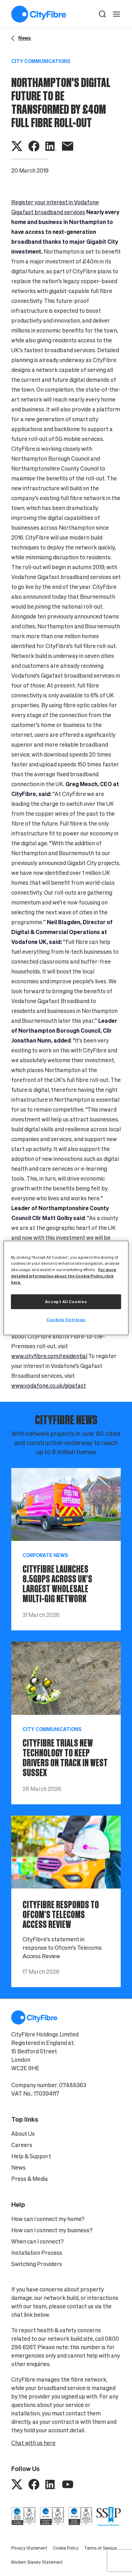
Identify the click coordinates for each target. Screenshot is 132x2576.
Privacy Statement (29, 2548)
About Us (23, 2133)
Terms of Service (100, 2548)
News (18, 2167)
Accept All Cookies (66, 1301)
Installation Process (36, 2253)
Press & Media (29, 2179)
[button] (102, 14)
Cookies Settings (66, 1319)
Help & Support (31, 2156)
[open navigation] (116, 14)
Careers (21, 2145)
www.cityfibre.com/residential (49, 1356)
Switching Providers (36, 2264)
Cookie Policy (65, 2548)
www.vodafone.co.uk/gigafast (48, 1385)
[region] (65, 1288)
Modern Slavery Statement (37, 2562)
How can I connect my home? (47, 2219)
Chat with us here (33, 2443)
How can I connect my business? (52, 2230)
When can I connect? (37, 2241)
